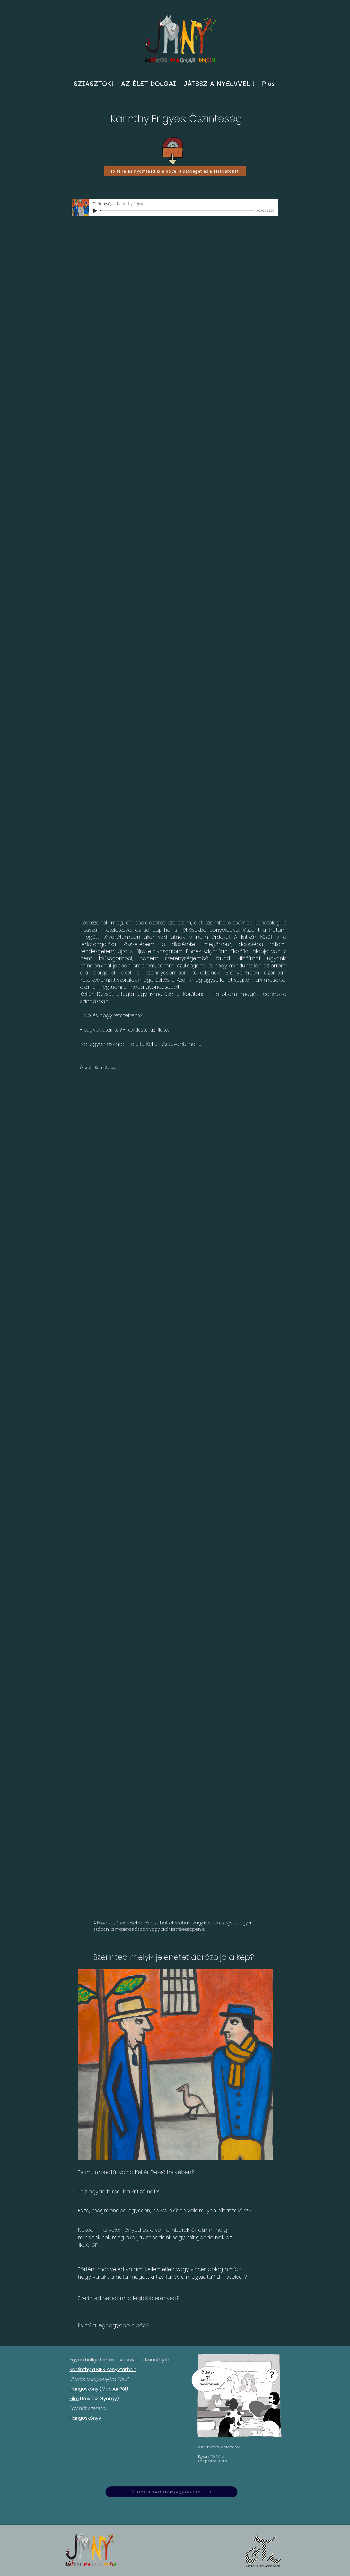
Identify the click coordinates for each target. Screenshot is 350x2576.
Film (74, 2398)
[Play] (95, 210)
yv (98, 2418)
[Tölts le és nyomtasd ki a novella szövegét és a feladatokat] (175, 171)
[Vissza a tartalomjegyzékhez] (171, 2491)
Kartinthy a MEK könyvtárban (103, 2369)
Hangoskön (83, 2418)
